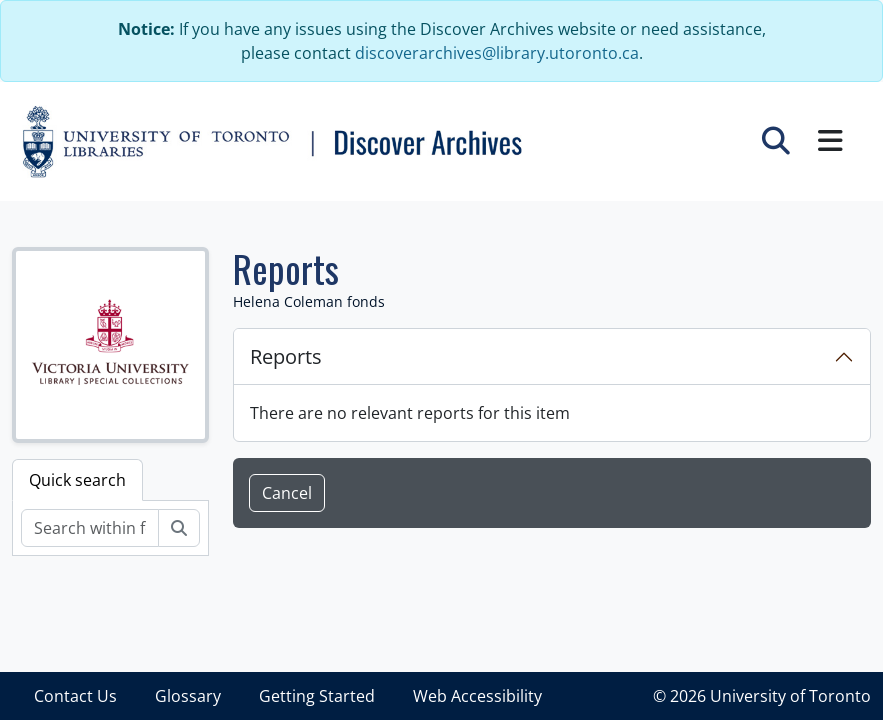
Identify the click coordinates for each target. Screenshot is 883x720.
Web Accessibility (477, 696)
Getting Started (317, 696)
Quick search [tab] (77, 480)
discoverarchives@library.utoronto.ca (497, 53)
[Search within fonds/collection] (90, 528)
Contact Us (75, 696)
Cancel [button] (287, 493)
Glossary (188, 696)
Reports (286, 356)
